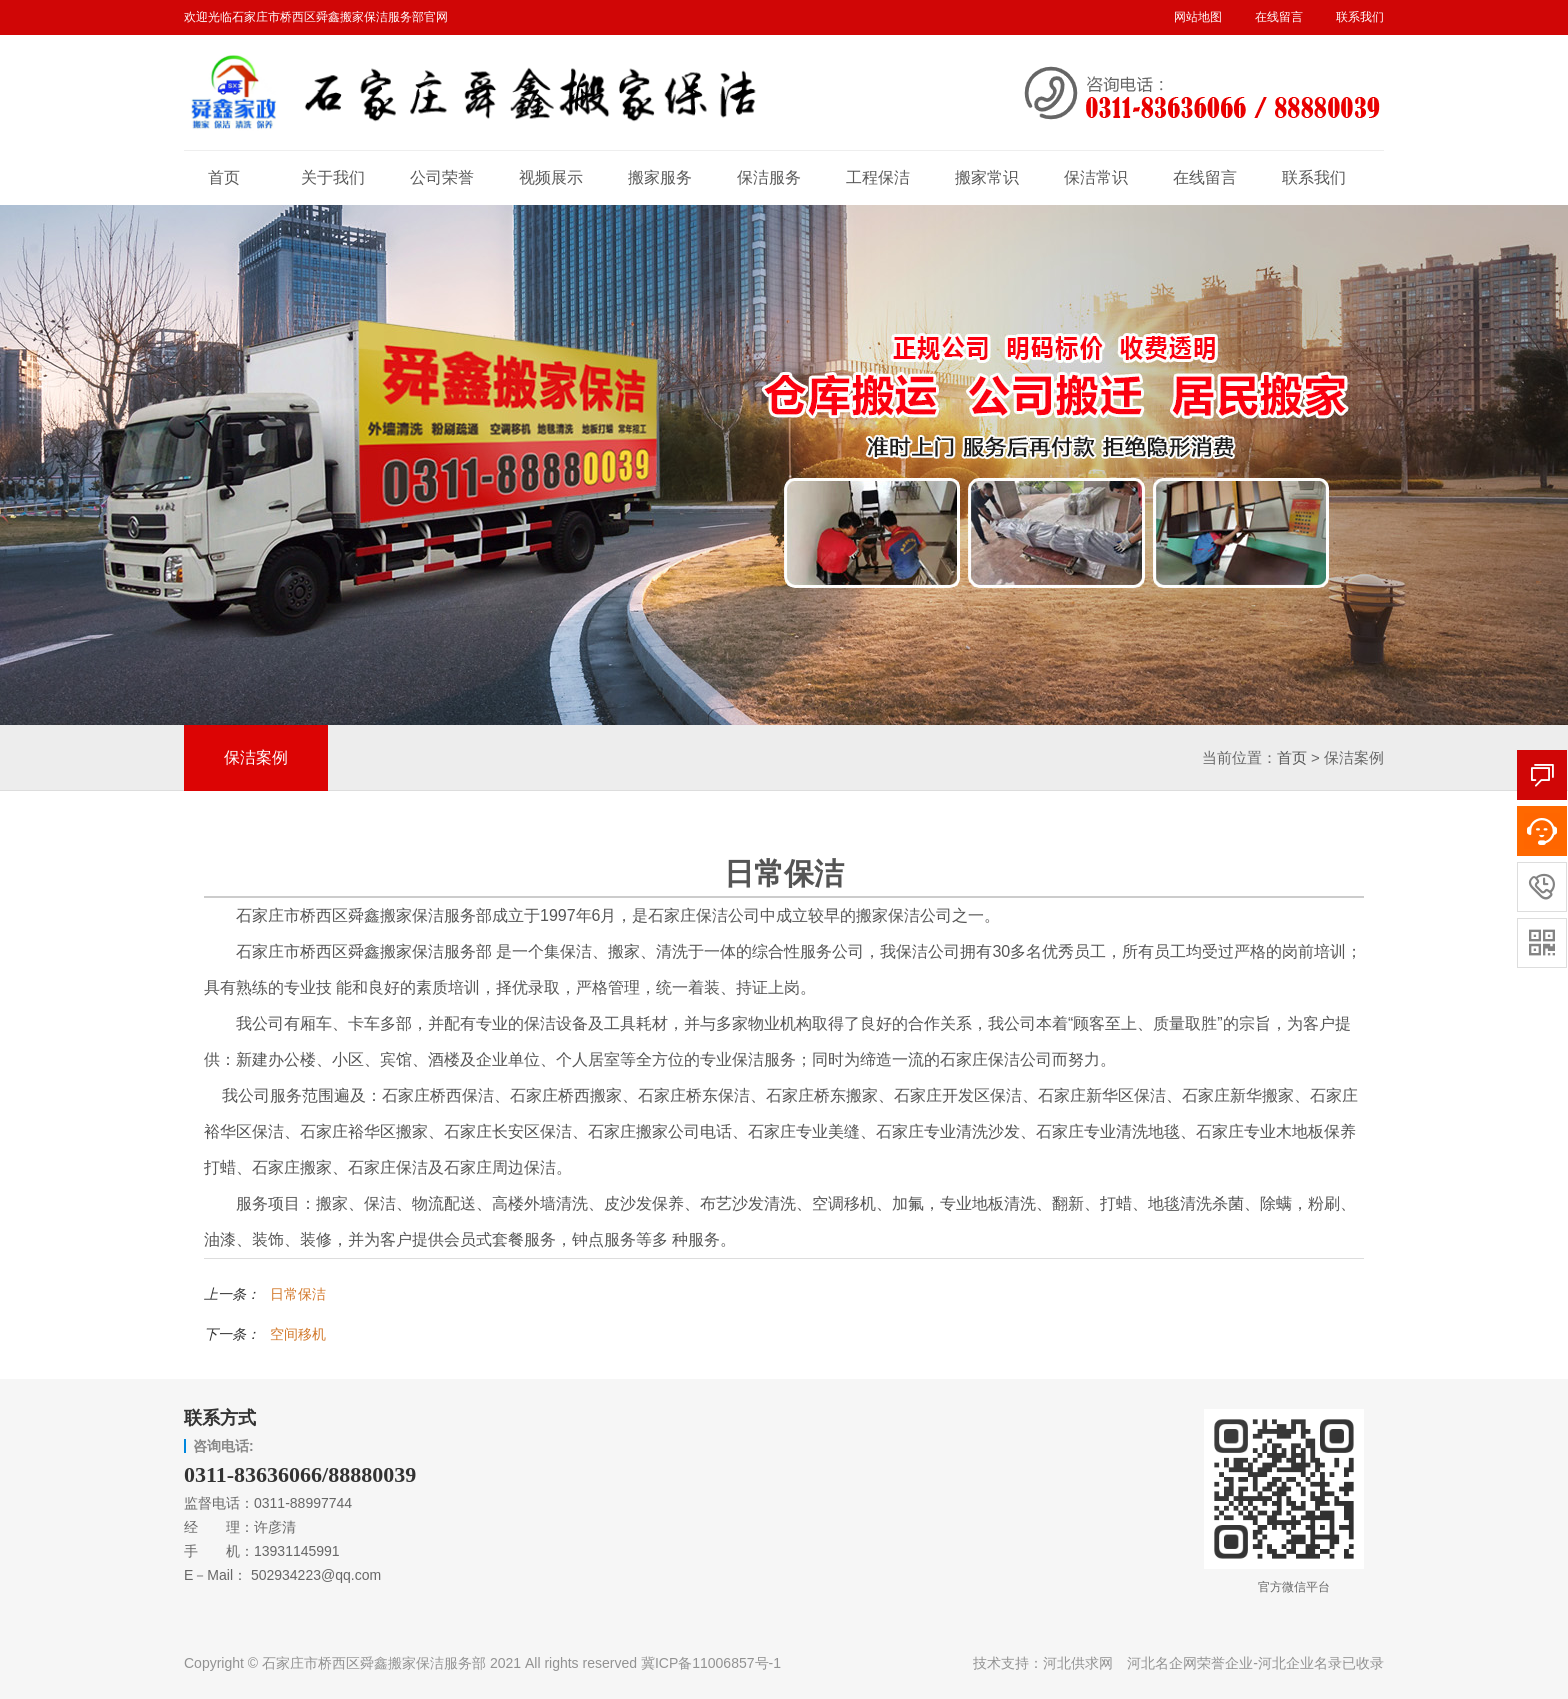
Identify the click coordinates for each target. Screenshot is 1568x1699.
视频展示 (551, 177)
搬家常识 (987, 177)
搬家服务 (660, 177)
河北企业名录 (1300, 1663)
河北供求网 (1078, 1663)
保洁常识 (1096, 177)
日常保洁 (298, 1294)
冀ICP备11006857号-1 (711, 1663)
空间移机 (298, 1334)
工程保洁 (878, 177)
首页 (224, 177)
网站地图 (1198, 17)
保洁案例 (256, 757)
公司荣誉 (442, 177)
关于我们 (333, 177)
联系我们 (1360, 17)
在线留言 (1279, 17)
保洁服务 (769, 177)
